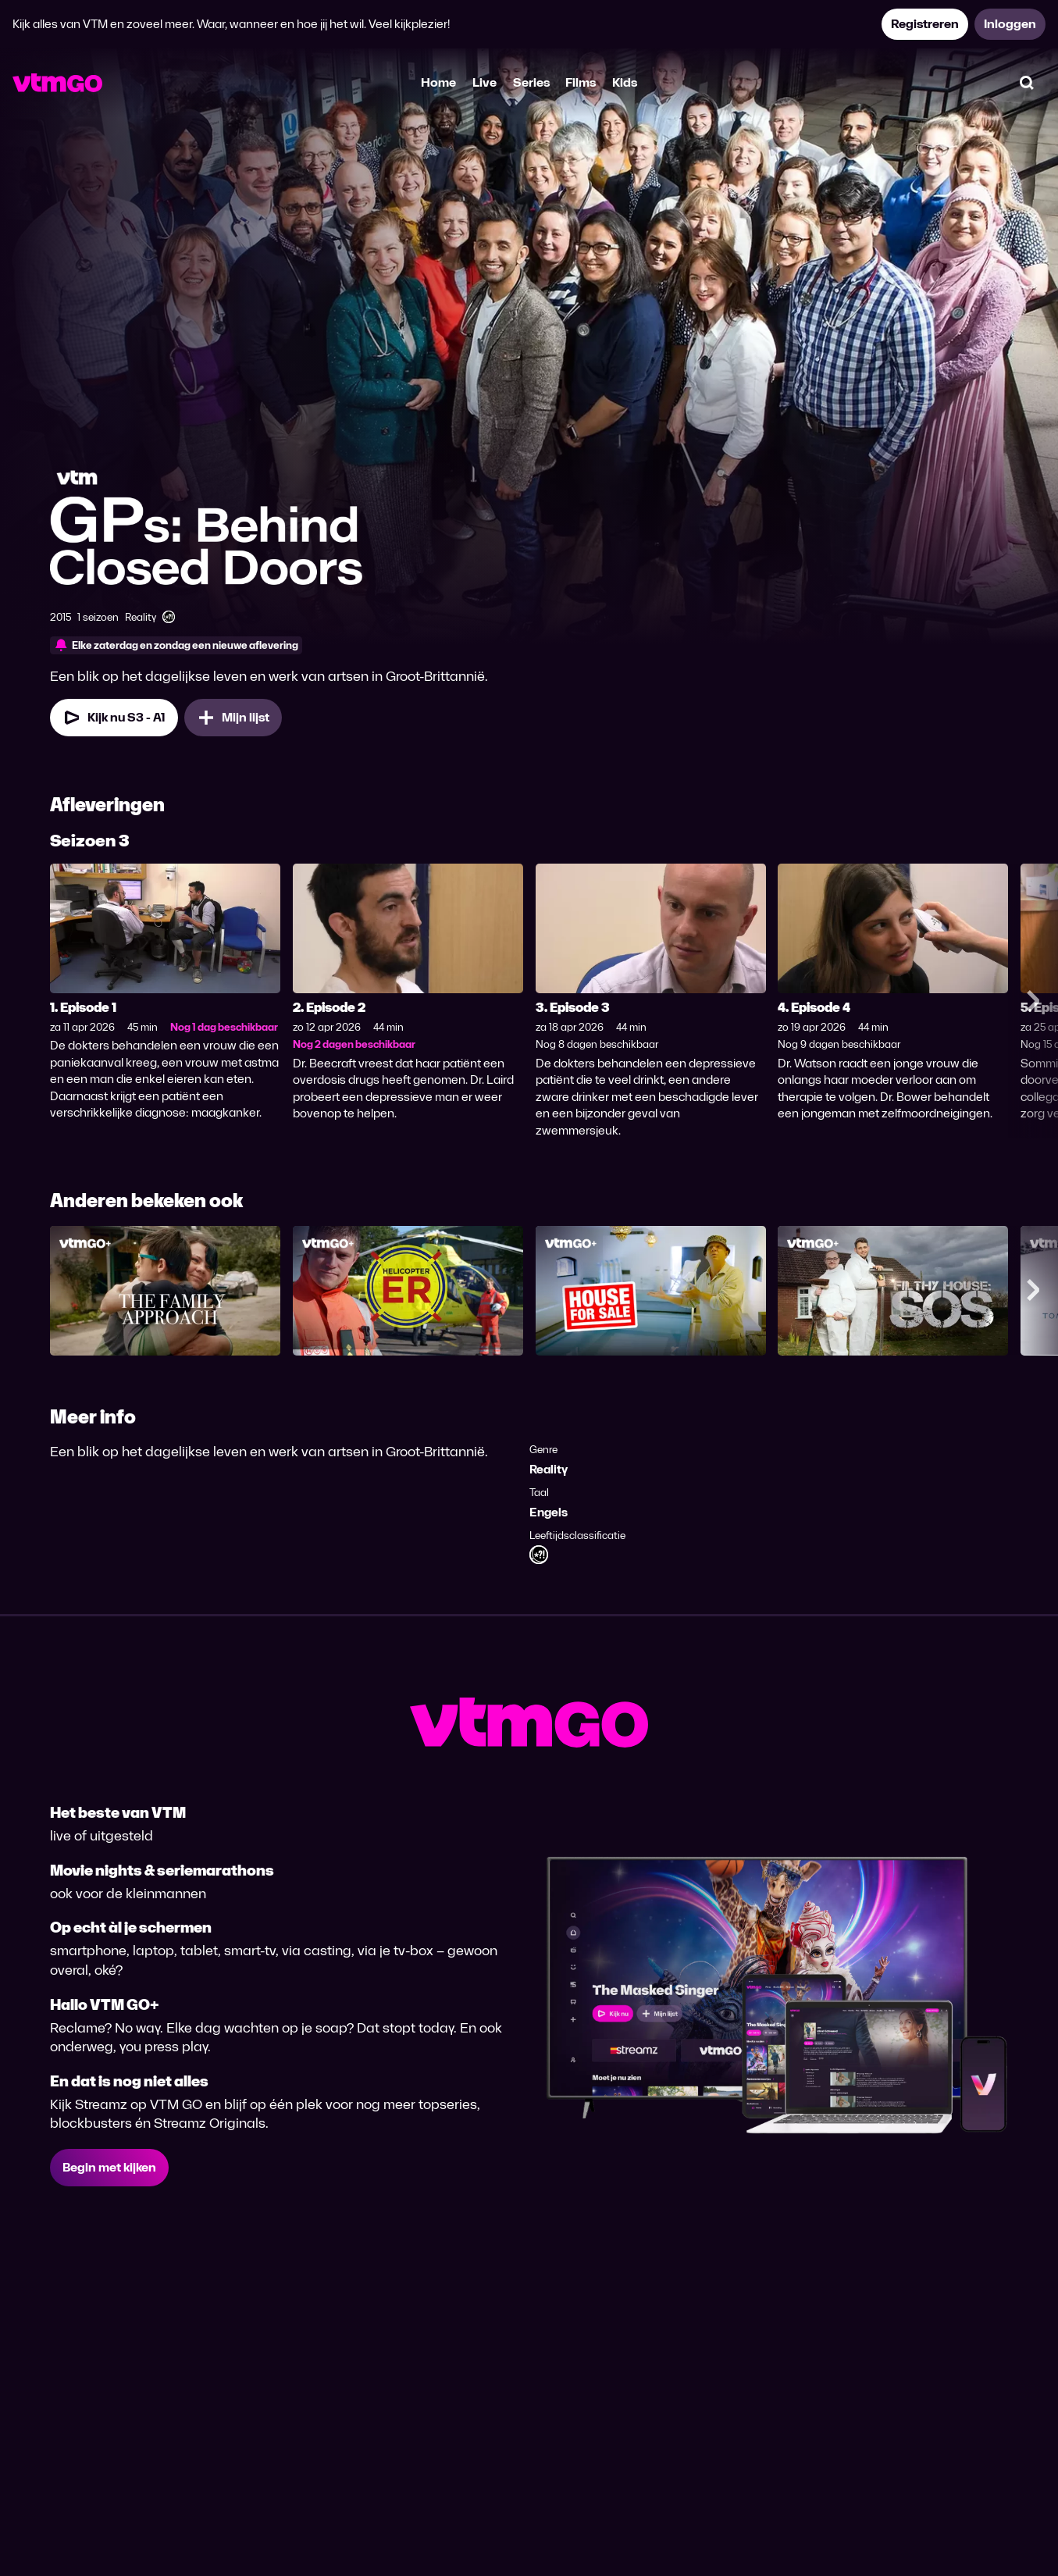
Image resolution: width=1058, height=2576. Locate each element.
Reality (548, 1469)
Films (580, 82)
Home (438, 82)
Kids (624, 82)
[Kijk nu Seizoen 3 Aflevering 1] (114, 717)
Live (484, 82)
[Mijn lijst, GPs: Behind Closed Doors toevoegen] (233, 717)
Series (531, 82)
